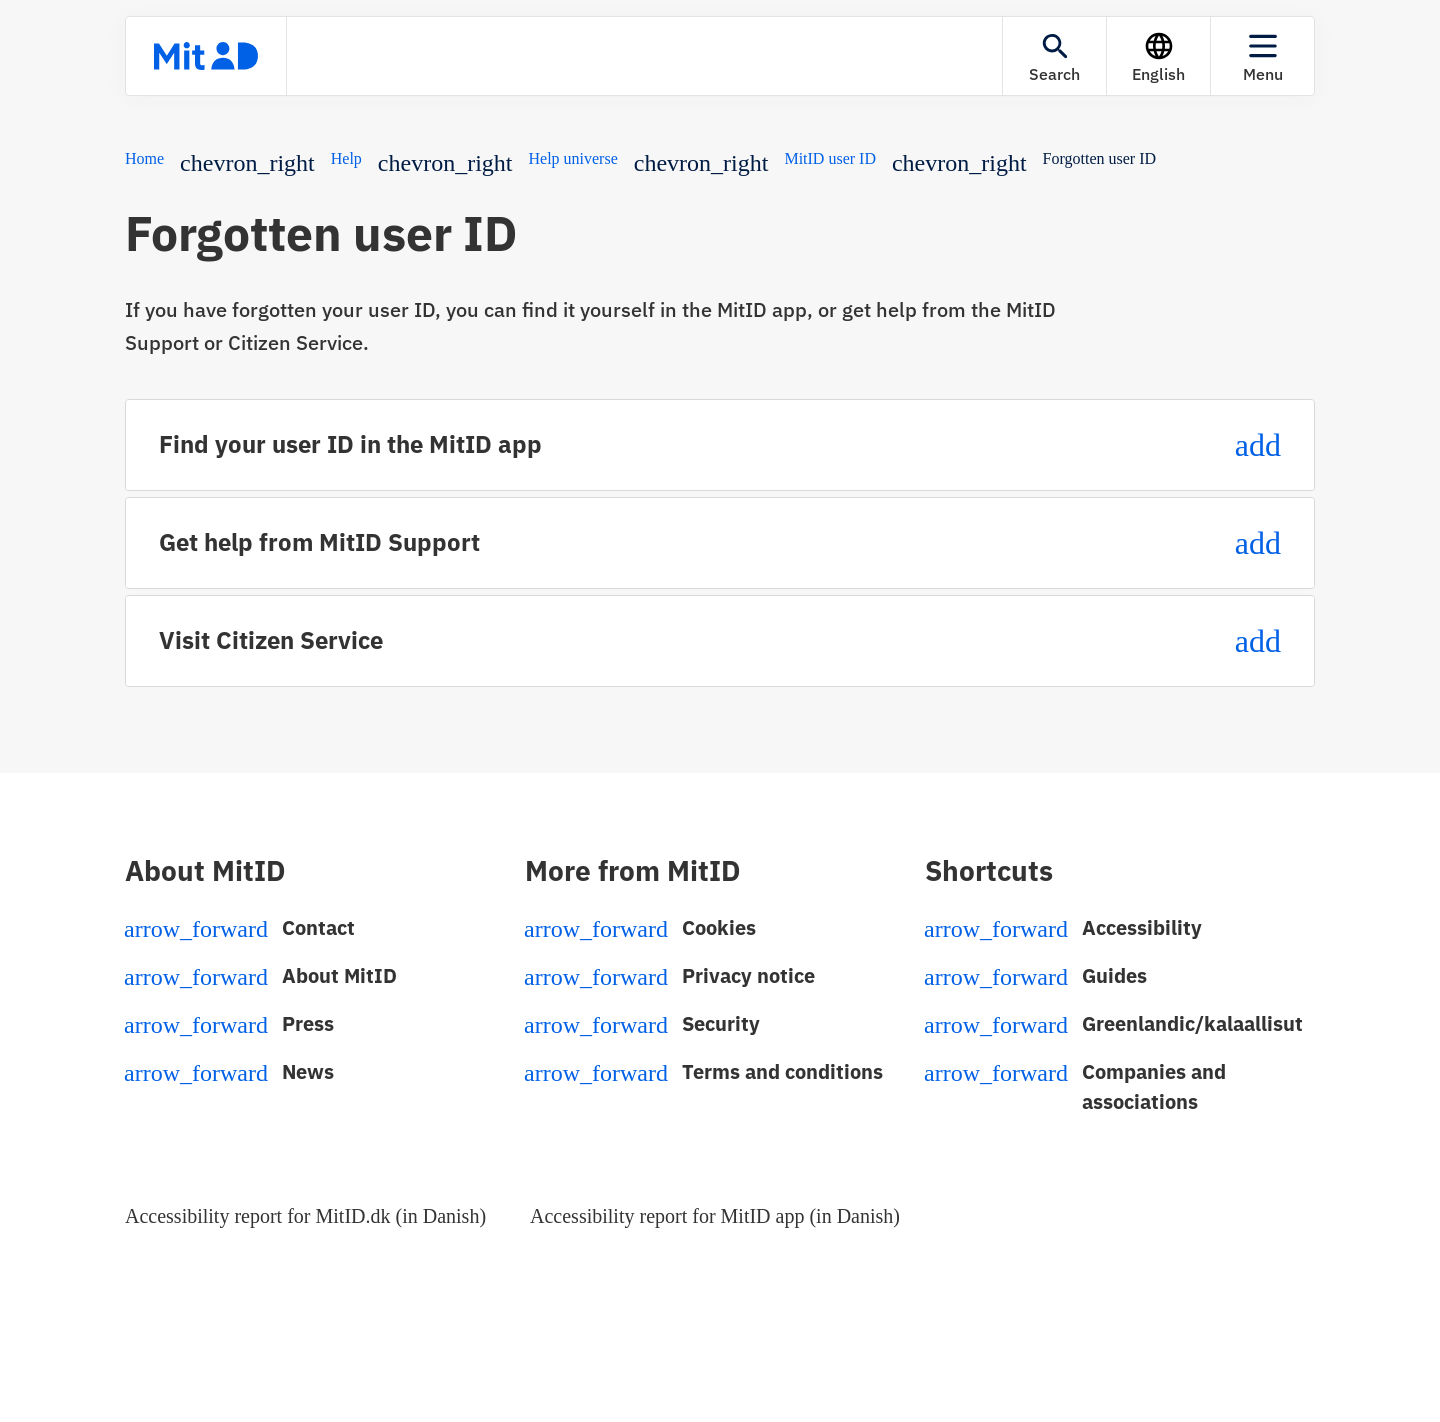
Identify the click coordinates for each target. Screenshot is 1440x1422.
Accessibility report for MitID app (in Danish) (715, 1216)
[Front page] (206, 56)
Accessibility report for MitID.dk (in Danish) (305, 1216)
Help (346, 158)
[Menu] (1262, 56)
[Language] (1158, 56)
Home (144, 158)
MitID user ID (830, 158)
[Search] (1054, 56)
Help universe (572, 158)
